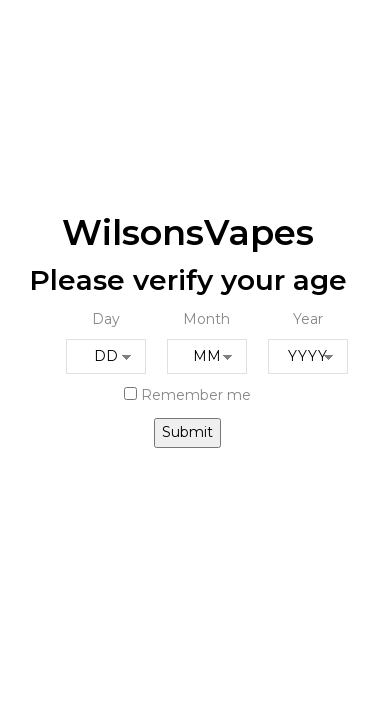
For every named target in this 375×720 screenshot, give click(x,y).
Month (206, 319)
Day (106, 319)
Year (308, 319)
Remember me (187, 395)
